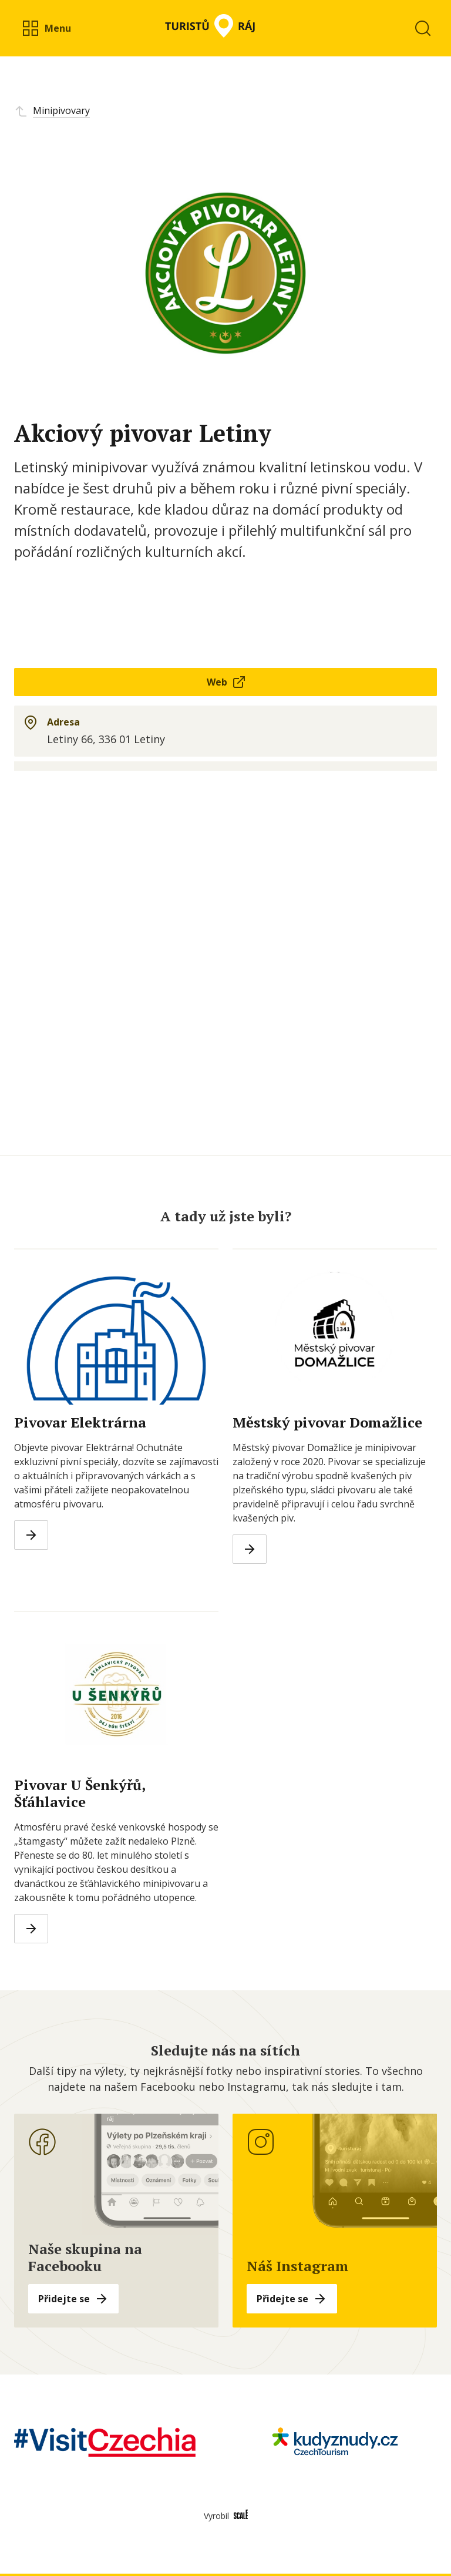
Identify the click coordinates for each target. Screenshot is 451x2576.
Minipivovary (61, 110)
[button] (46, 28)
